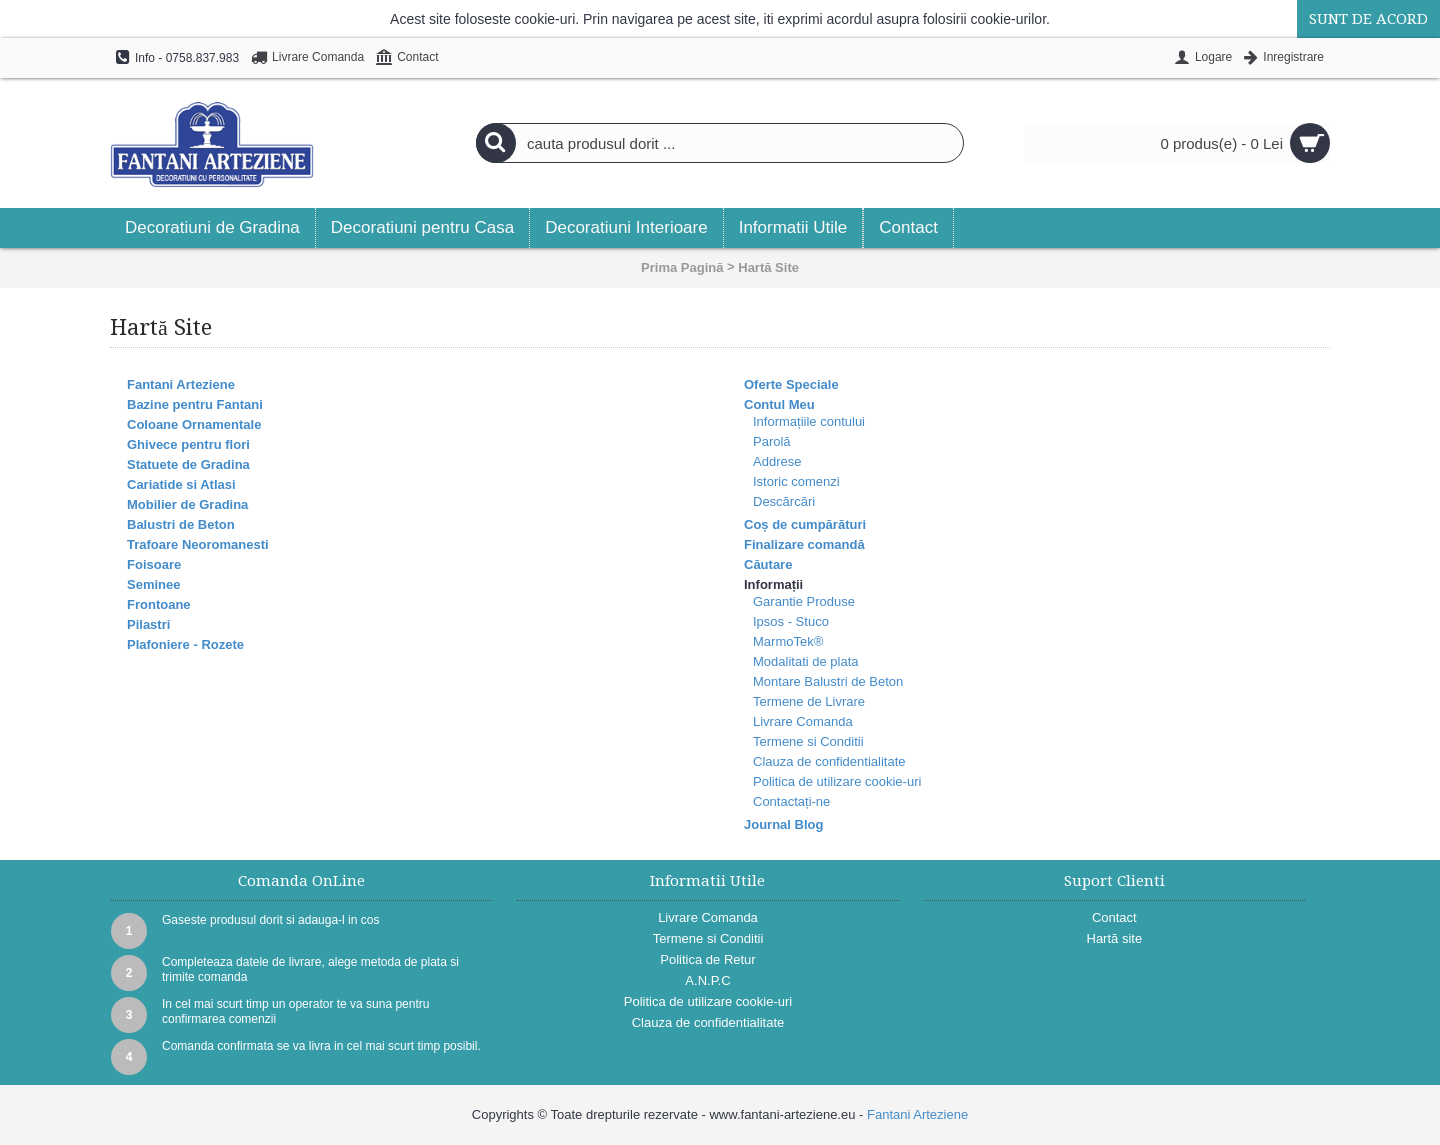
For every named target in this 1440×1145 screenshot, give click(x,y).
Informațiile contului (809, 421)
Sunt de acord (1368, 19)
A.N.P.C (707, 980)
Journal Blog (783, 824)
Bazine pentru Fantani (195, 404)
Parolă (772, 441)
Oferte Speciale (791, 384)
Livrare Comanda (803, 721)
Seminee (153, 584)
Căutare (768, 564)
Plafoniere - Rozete (185, 644)
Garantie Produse (804, 601)
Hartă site (1115, 938)
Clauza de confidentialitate (829, 761)
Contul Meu (779, 404)
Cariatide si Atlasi (181, 484)
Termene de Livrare (809, 701)
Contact (1114, 917)
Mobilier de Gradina (187, 504)
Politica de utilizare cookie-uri (837, 781)
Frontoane (159, 604)
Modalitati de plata (806, 661)
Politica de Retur (707, 959)
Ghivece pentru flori (188, 444)
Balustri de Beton (181, 524)
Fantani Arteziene (181, 384)
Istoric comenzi (796, 481)
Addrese (777, 461)
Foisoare (154, 564)
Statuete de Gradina (188, 464)
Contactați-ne (791, 801)
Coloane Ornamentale (194, 424)
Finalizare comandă (804, 544)
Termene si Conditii (808, 741)
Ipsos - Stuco (791, 621)
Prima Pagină (682, 267)
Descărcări (784, 501)
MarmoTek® (788, 641)
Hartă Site (768, 267)
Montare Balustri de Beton (828, 681)
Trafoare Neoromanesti (198, 544)
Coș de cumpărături (805, 524)
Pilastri (148, 624)
